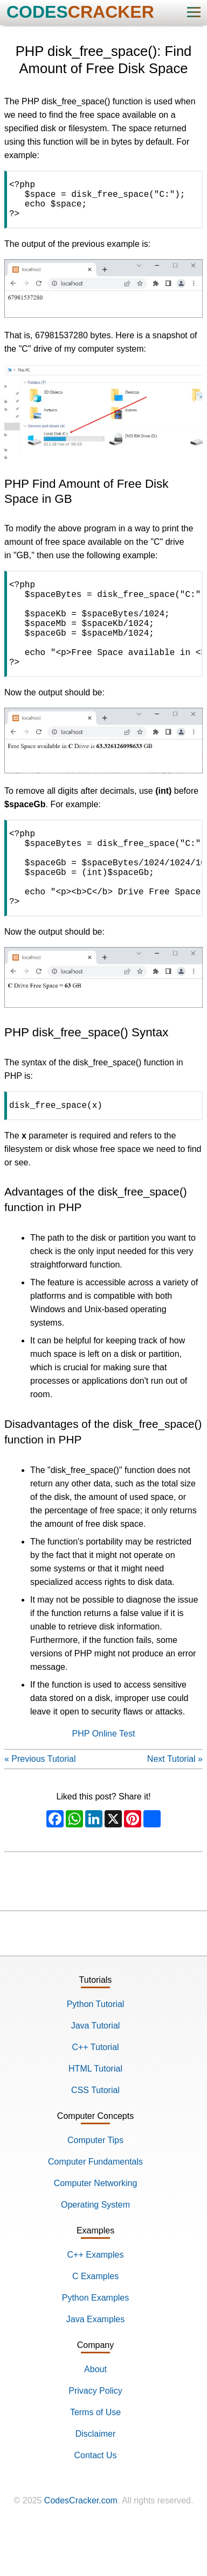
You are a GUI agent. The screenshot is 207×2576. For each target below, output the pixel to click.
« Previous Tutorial (40, 1806)
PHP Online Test (103, 1780)
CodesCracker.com (81, 2547)
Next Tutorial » (175, 1806)
